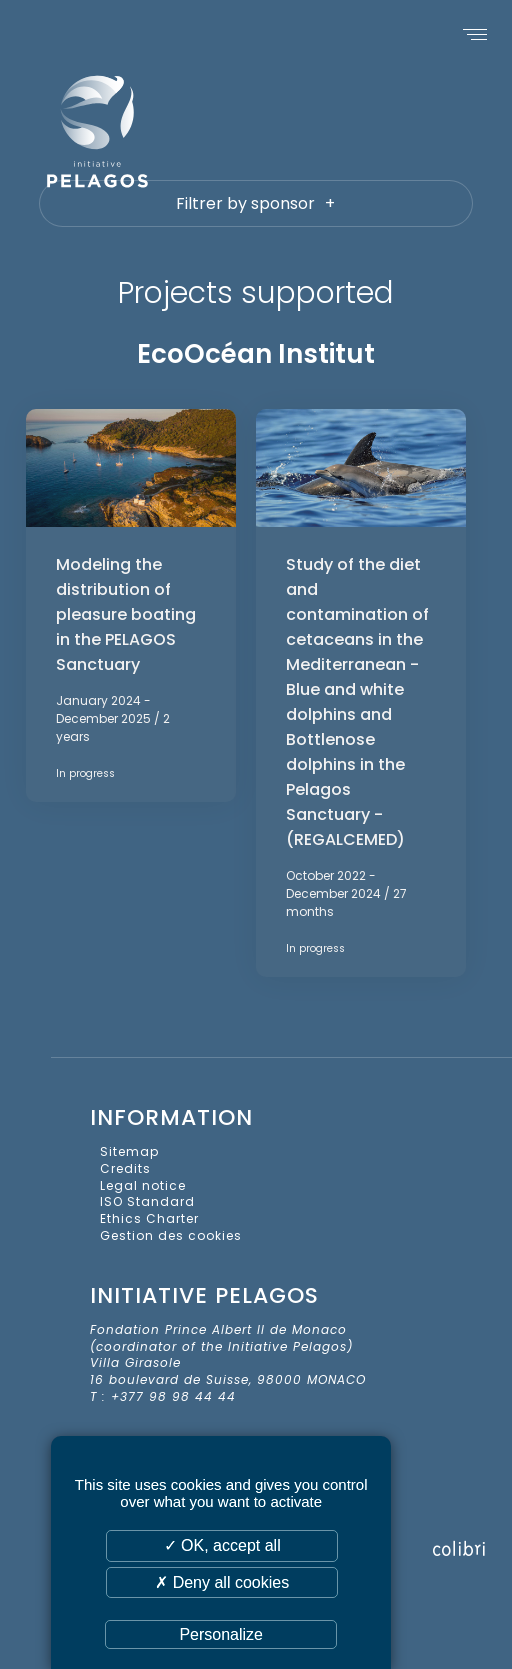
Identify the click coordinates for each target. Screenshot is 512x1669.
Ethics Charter (149, 1218)
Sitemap (129, 1151)
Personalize (221, 1634)
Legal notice (143, 1185)
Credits (125, 1168)
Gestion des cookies (171, 1235)
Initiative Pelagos (150, 130)
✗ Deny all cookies (222, 1582)
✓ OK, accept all (222, 1545)
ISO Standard (147, 1201)
